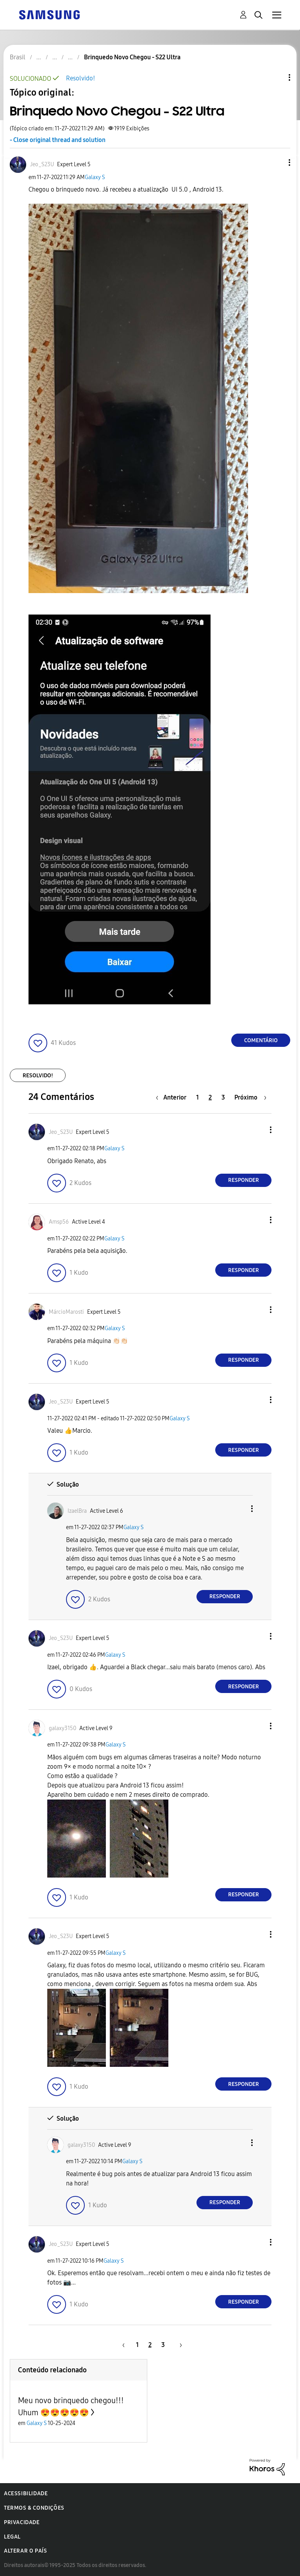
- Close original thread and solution (57, 140)
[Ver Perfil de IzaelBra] (77, 1511)
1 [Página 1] (197, 1097)
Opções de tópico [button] (276, 77)
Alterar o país (25, 2551)
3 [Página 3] (223, 1097)
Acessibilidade (26, 2493)
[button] (276, 162)
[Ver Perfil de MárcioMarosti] (66, 1312)
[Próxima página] (250, 1097)
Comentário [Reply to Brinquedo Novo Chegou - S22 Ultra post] (261, 1040)
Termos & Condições (34, 2508)
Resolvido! (80, 78)
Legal (12, 2536)
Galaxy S (95, 177)
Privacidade (22, 2522)
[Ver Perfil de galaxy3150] (62, 1728)
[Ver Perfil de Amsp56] (59, 1222)
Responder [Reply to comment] (243, 1180)
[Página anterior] (173, 1097)
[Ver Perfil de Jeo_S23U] (42, 164)
